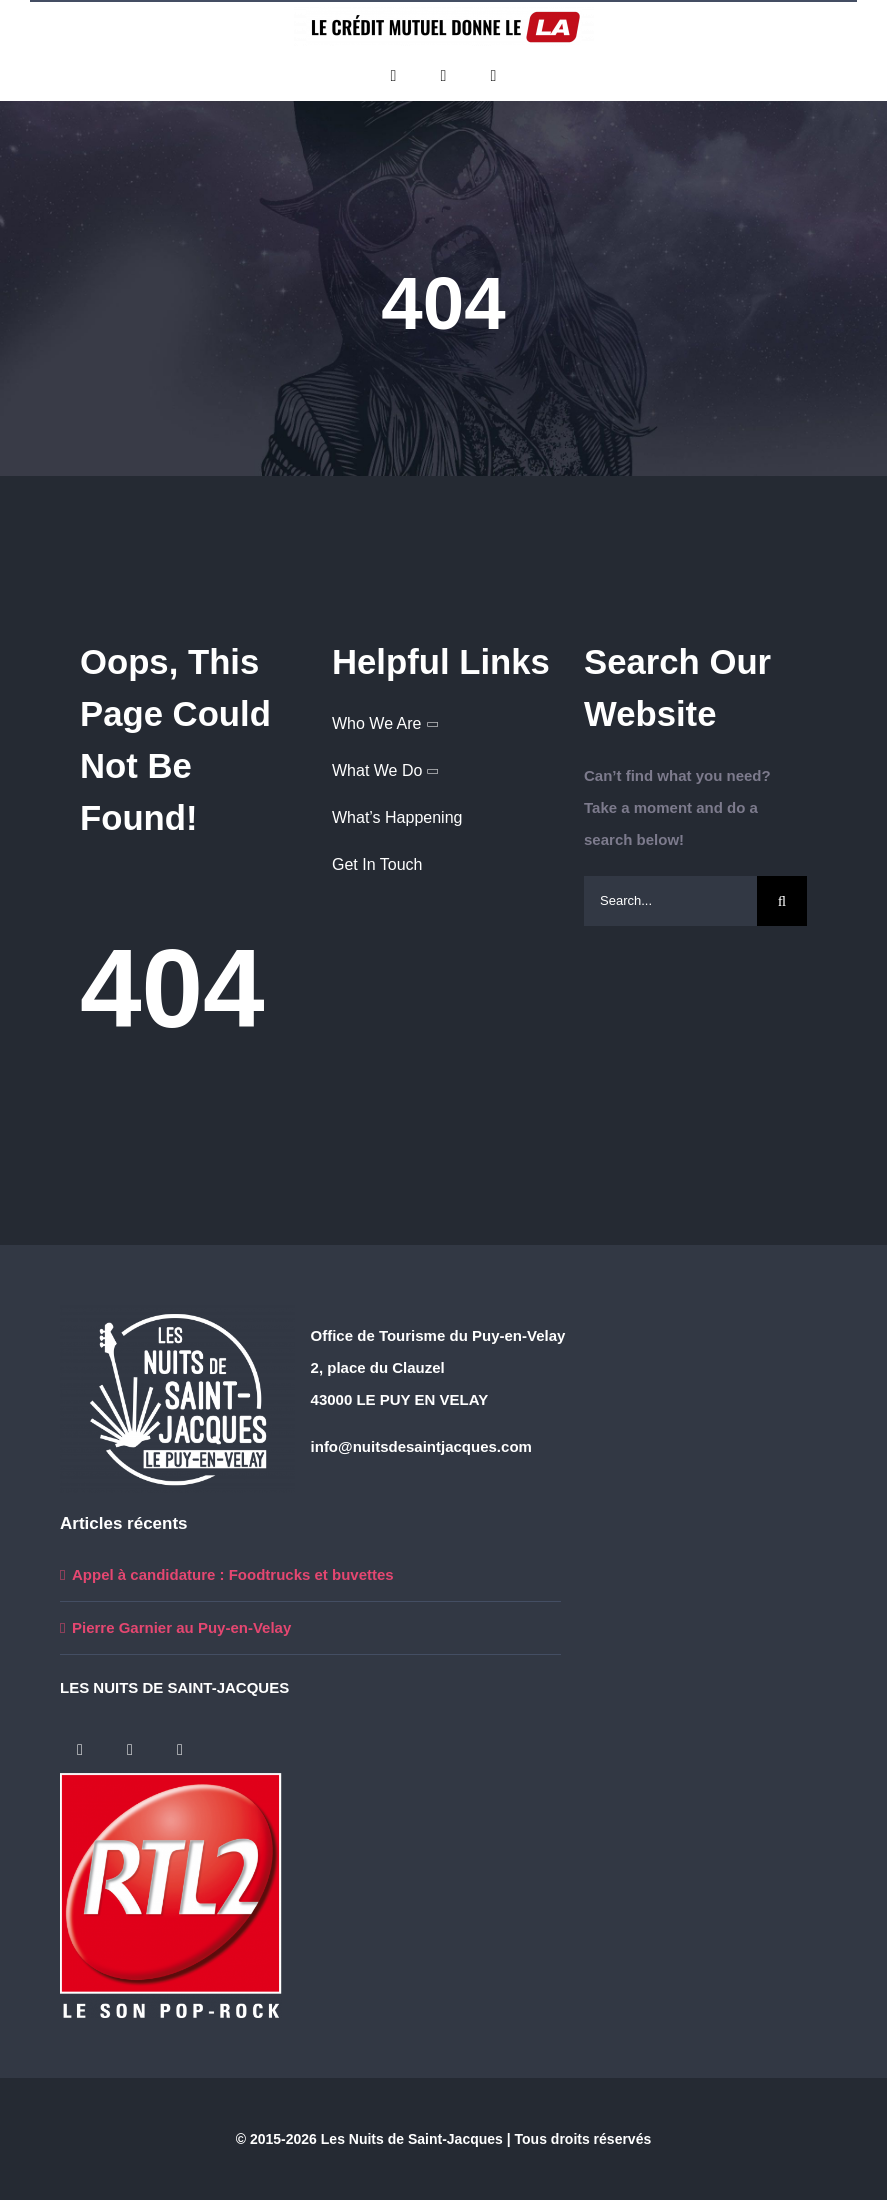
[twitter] (444, 76)
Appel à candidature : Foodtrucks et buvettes (233, 1574)
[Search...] (670, 901)
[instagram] (494, 76)
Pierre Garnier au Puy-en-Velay (181, 1627)
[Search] (782, 901)
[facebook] (394, 76)
